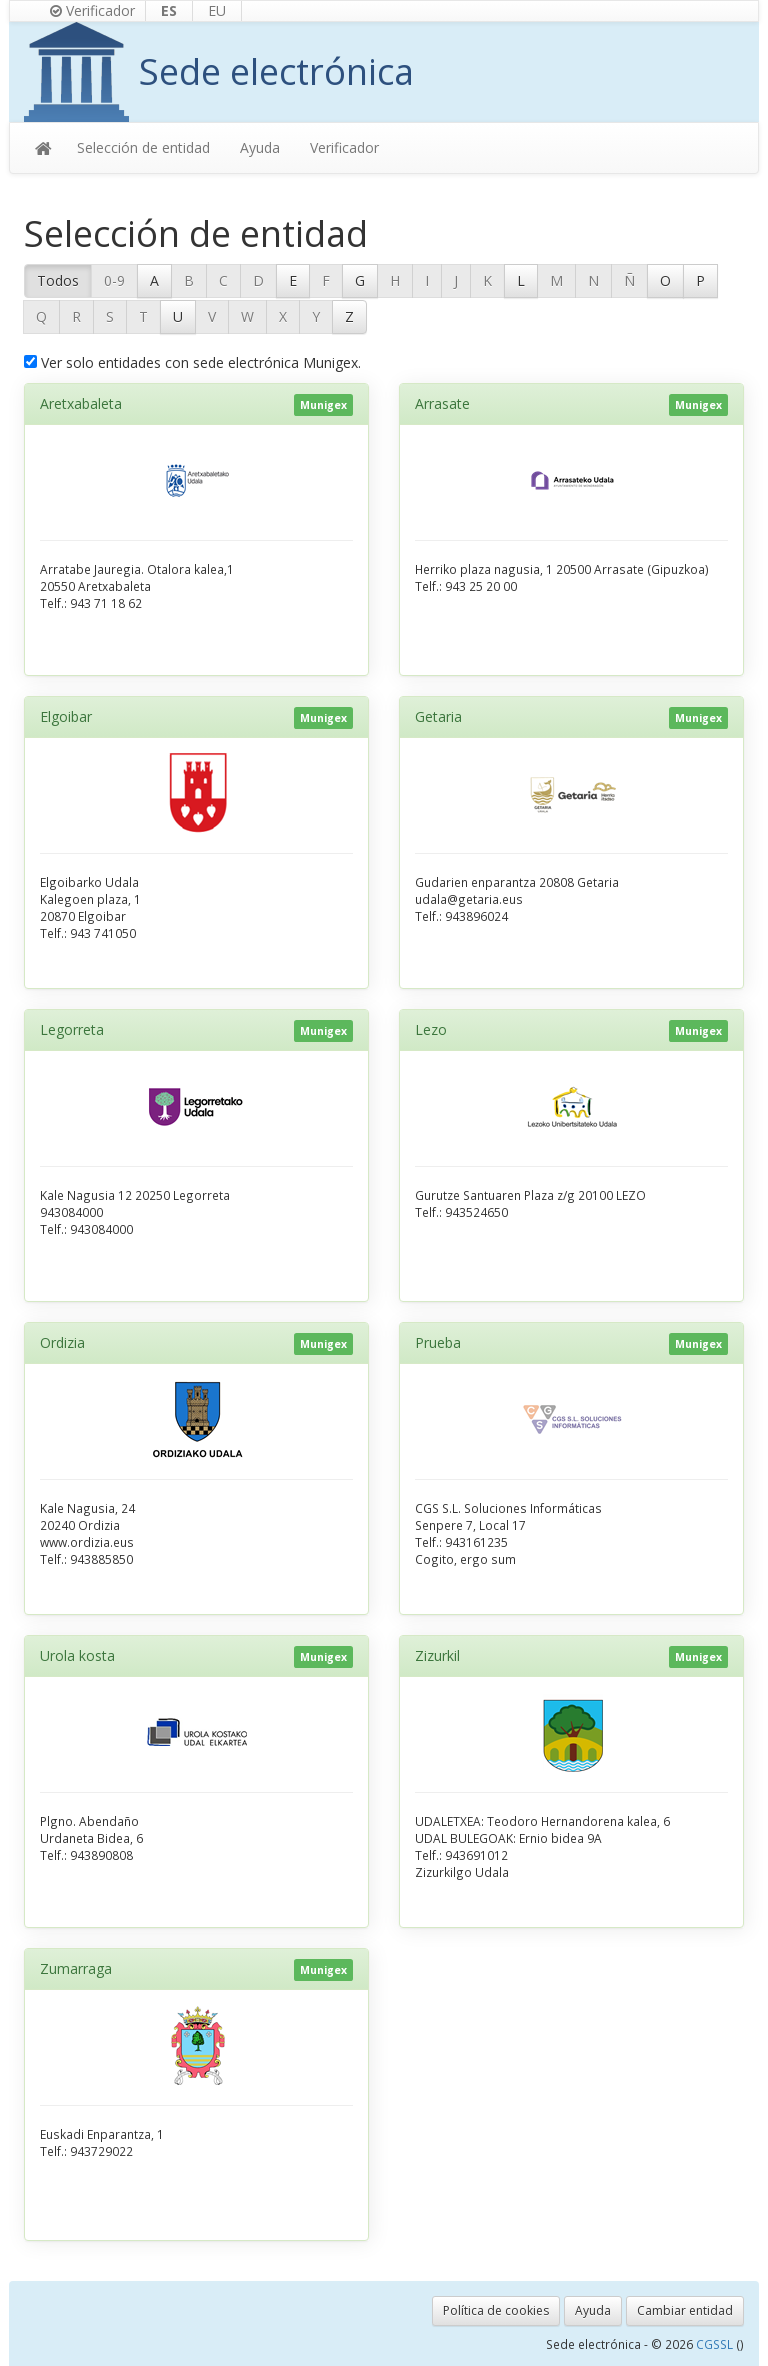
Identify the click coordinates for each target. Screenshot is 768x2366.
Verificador (92, 10)
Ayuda (260, 147)
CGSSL (716, 2344)
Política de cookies (496, 2310)
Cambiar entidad (685, 2310)
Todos (58, 280)
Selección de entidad (143, 147)
